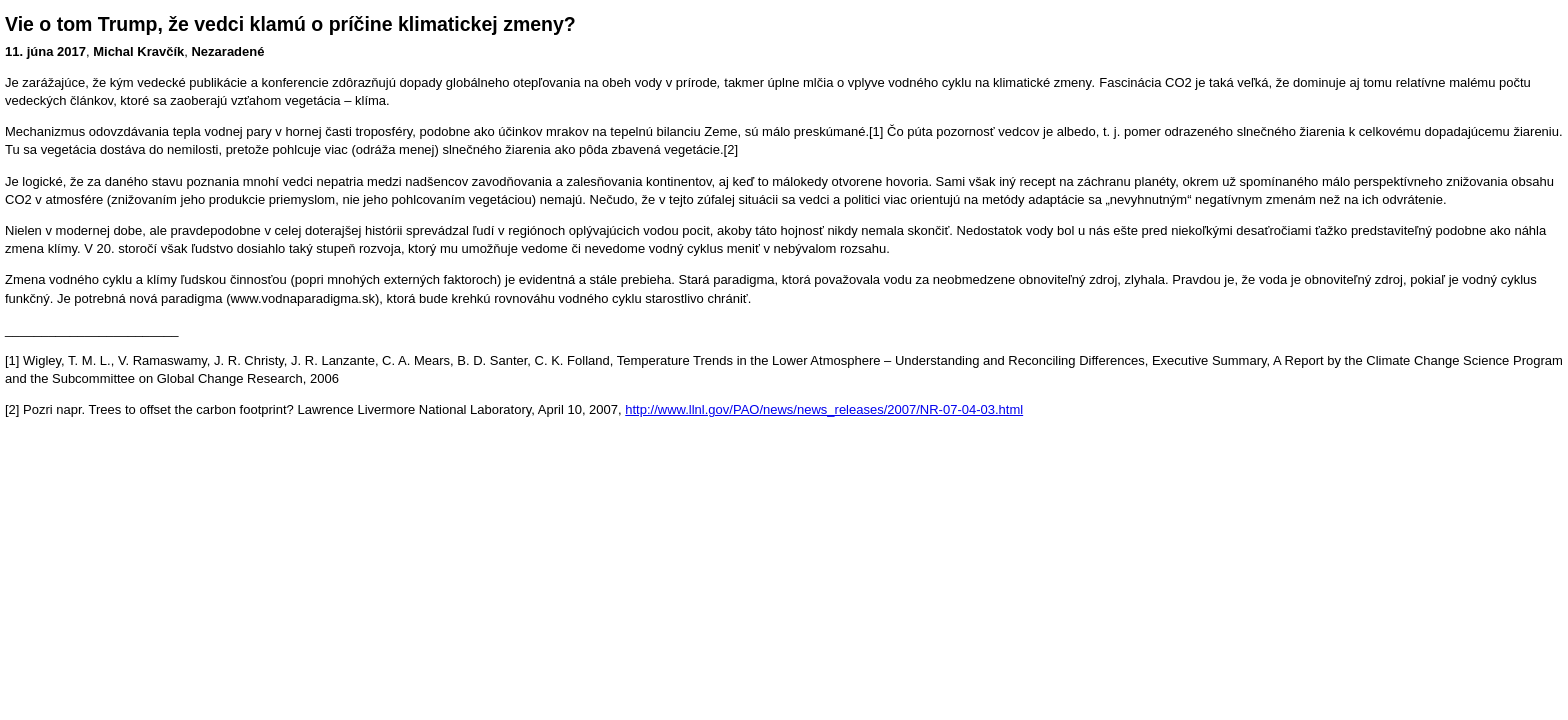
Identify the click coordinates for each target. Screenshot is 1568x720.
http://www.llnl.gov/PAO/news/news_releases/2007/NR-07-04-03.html (824, 409)
